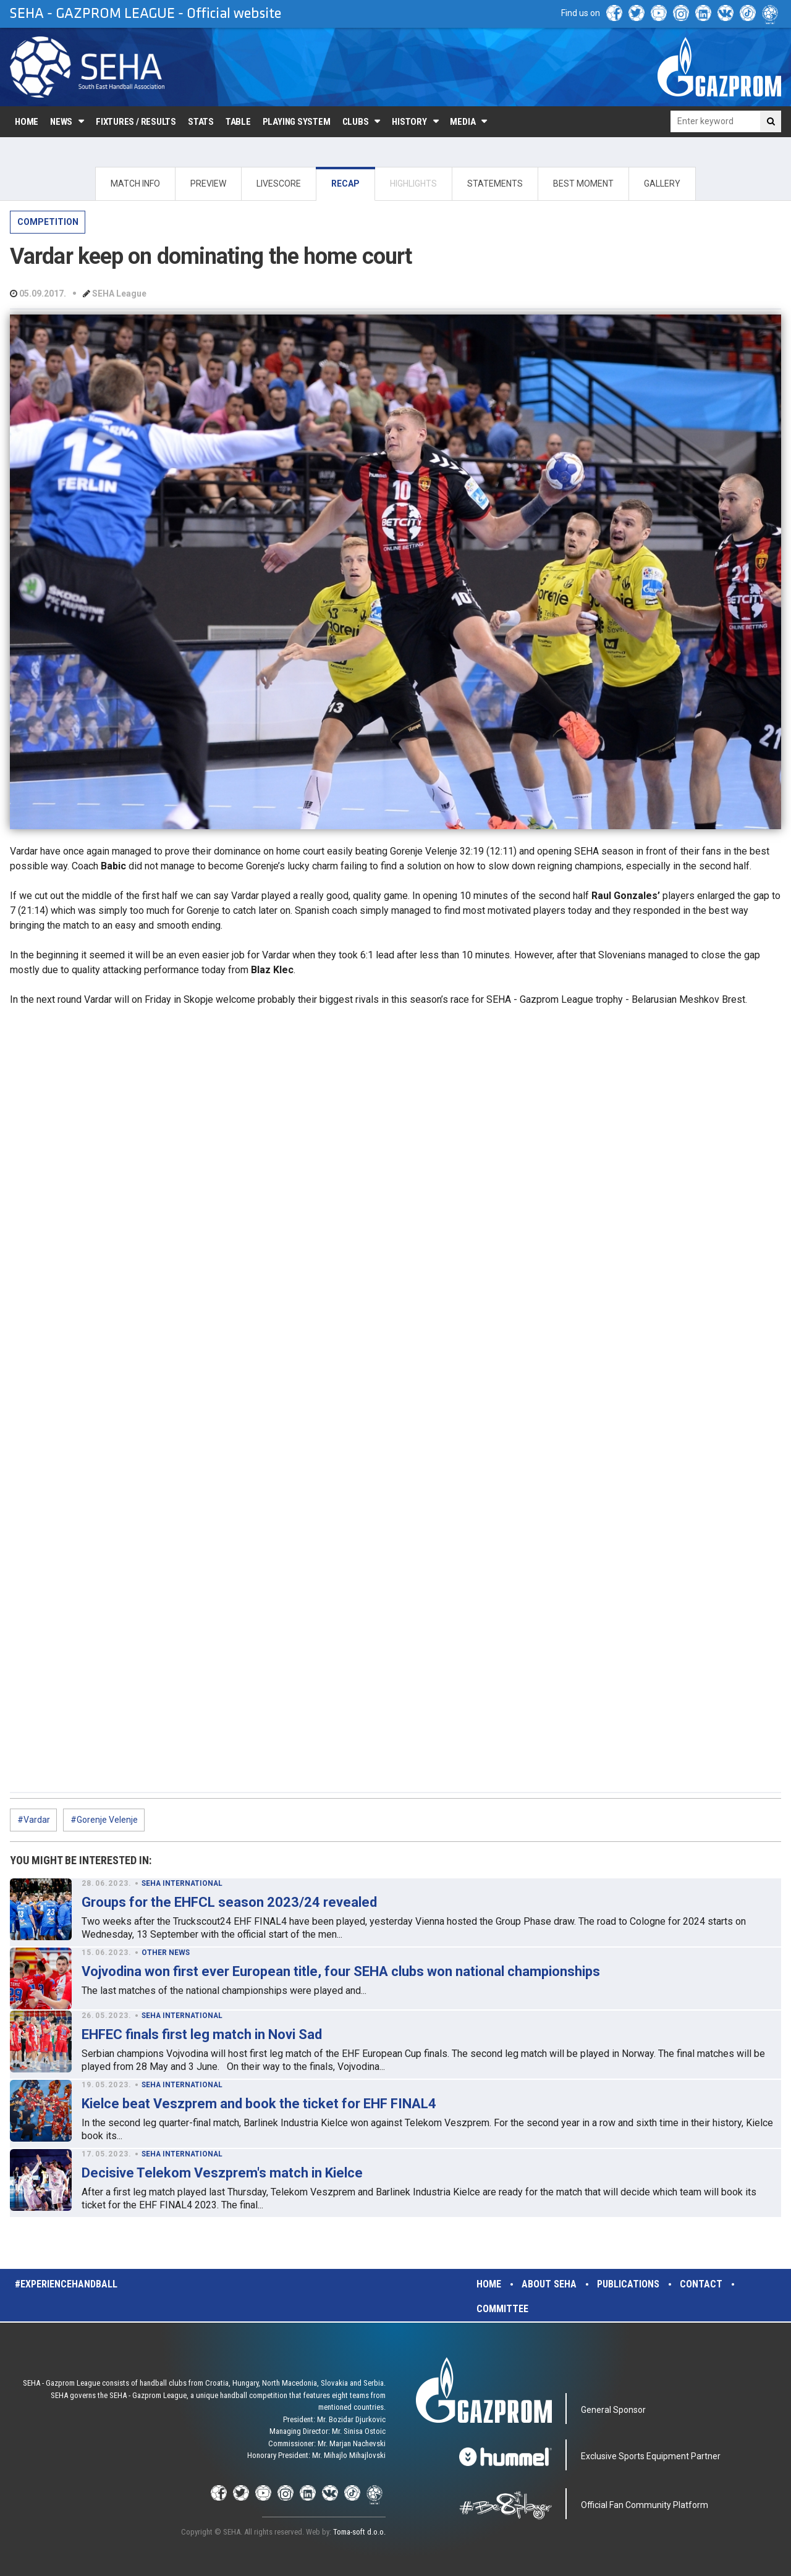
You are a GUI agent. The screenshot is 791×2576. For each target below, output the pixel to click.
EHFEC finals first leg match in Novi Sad (202, 2034)
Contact (701, 2284)
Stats (201, 121)
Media (462, 121)
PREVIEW (208, 183)
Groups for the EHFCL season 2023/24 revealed (229, 1902)
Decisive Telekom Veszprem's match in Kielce (222, 2173)
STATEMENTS (495, 183)
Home (26, 121)
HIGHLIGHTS (413, 183)
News (61, 121)
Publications (628, 2284)
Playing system (297, 121)
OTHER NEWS (166, 1952)
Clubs (355, 121)
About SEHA (549, 2284)
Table (238, 121)
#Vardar (33, 1820)
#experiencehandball (66, 2284)
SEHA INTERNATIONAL (182, 1883)
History (409, 121)
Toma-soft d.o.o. (359, 2531)
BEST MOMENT (583, 183)
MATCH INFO (135, 183)
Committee (502, 2309)
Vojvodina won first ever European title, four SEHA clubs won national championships (341, 1971)
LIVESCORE (278, 183)
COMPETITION (47, 222)
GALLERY (662, 183)
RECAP (345, 183)
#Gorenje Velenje (104, 1820)
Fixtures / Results (136, 121)
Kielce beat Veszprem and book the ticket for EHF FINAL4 (259, 2103)
